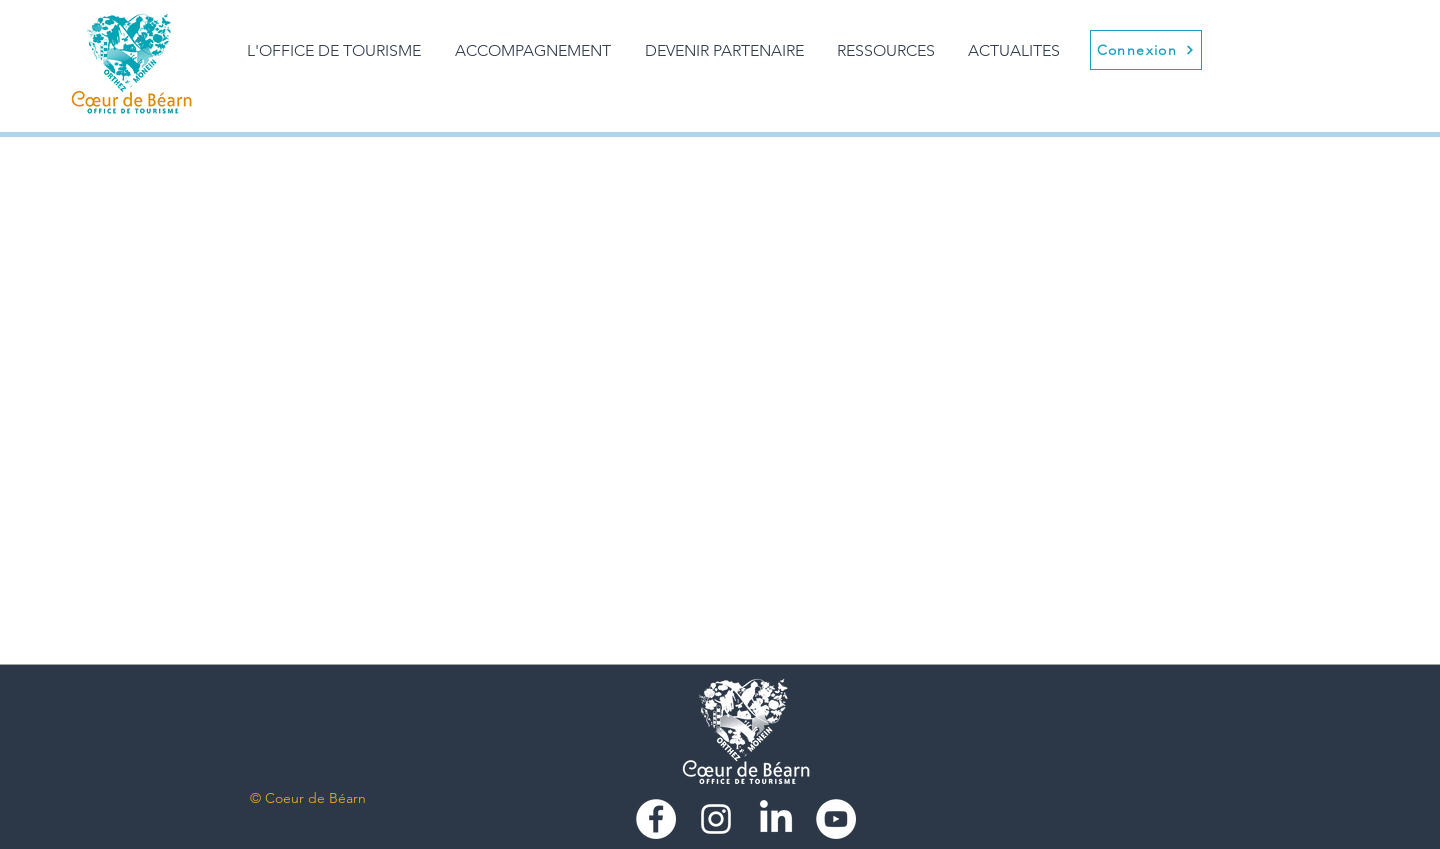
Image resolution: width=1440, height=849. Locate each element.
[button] (533, 50)
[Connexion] (1146, 50)
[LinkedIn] (776, 819)
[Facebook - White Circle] (656, 819)
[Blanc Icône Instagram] (716, 819)
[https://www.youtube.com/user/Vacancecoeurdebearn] (836, 819)
